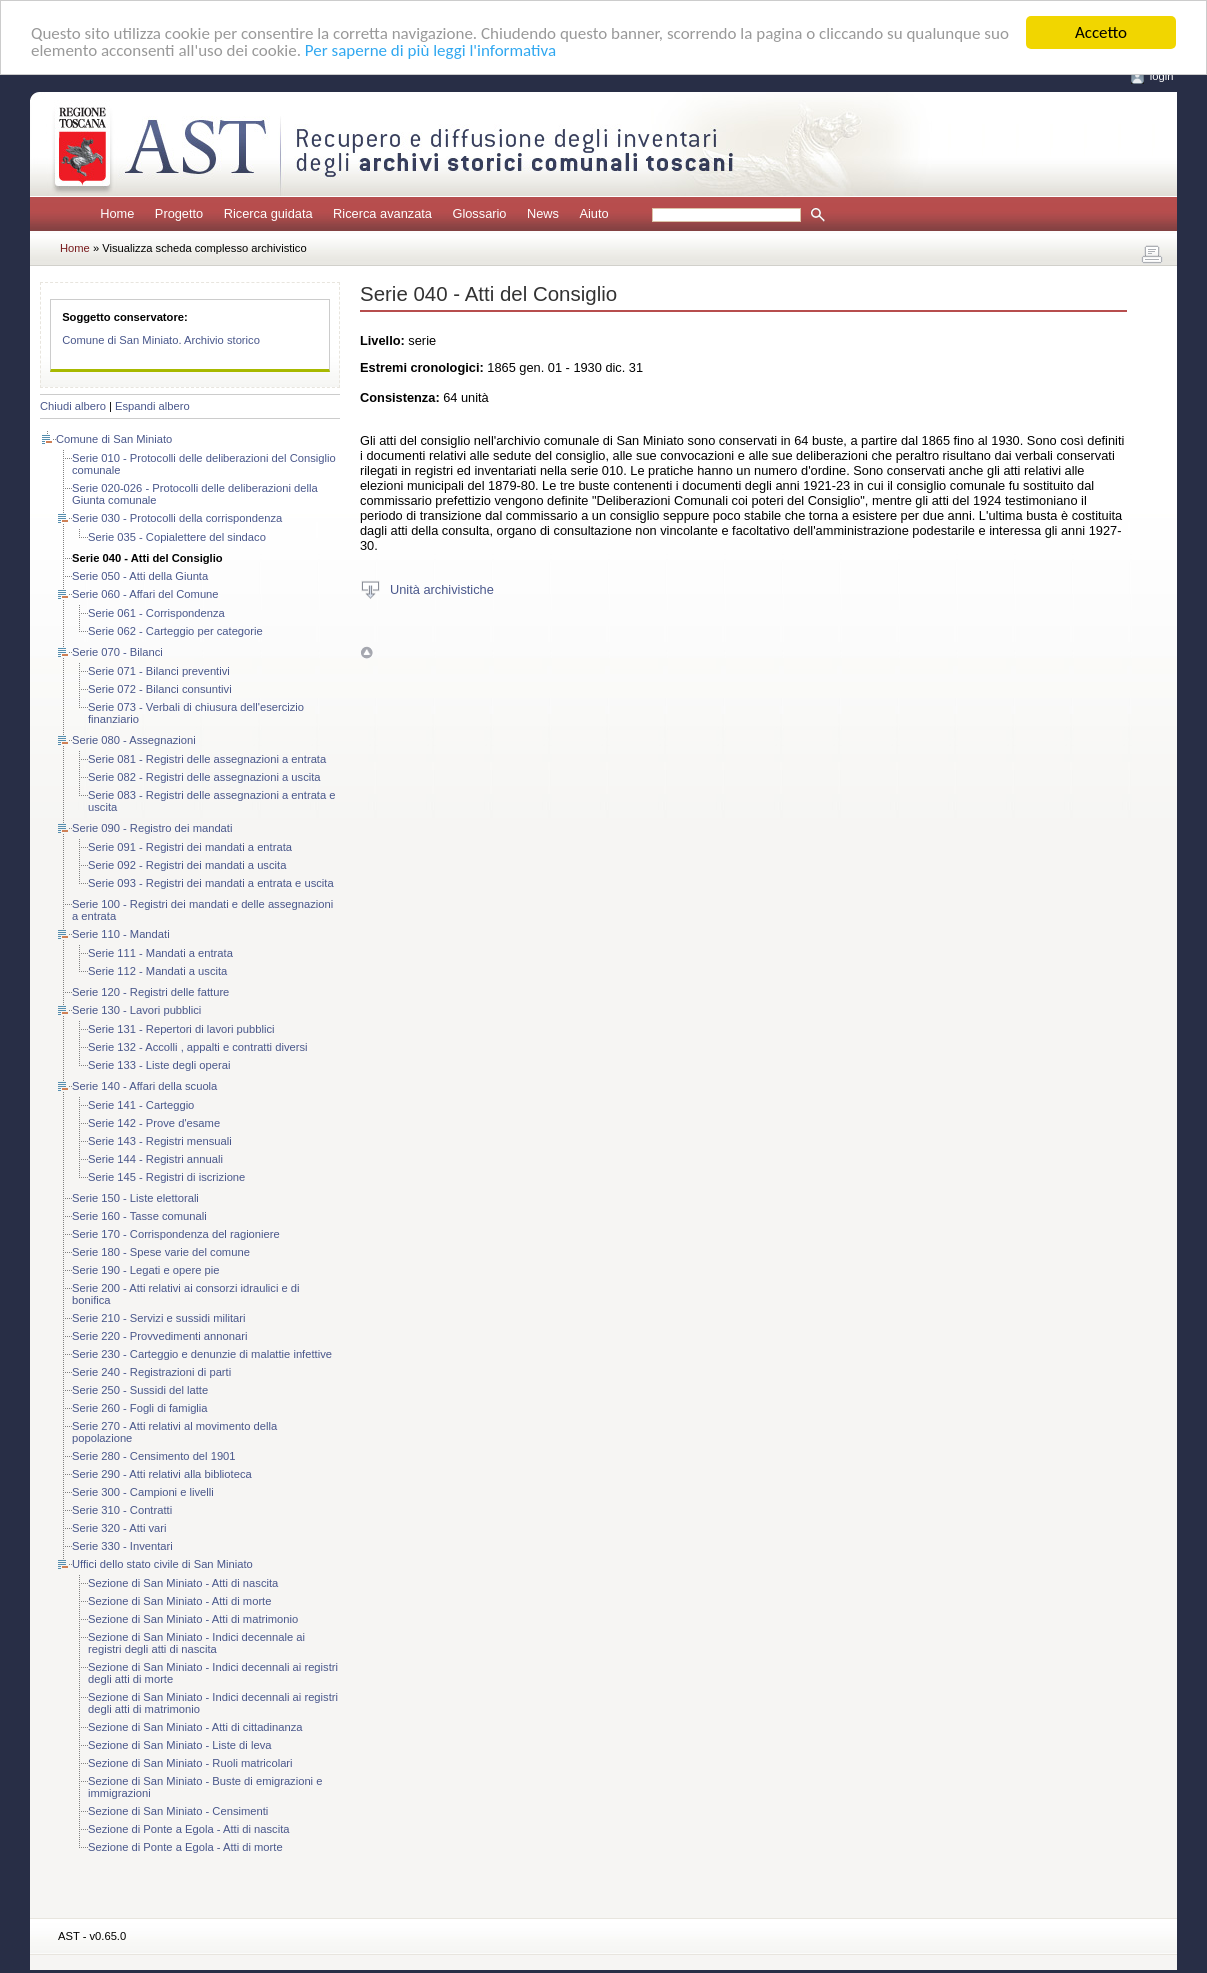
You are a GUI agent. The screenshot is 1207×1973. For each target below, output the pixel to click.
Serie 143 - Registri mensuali (160, 1141)
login (1162, 76)
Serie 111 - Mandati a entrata (160, 953)
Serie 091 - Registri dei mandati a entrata (190, 847)
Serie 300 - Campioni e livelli (143, 1492)
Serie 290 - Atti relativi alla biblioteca (162, 1474)
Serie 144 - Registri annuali (155, 1159)
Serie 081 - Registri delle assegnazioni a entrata (207, 759)
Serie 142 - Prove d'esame (154, 1123)
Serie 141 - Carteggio (141, 1105)
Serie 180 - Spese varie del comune (161, 1252)
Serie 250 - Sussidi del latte (140, 1390)
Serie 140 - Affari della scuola (144, 1086)
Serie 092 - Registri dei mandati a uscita (187, 865)
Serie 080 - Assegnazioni (134, 740)
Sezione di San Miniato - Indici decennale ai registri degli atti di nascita (196, 1643)
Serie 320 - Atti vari (119, 1528)
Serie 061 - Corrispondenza (156, 613)
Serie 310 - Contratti (122, 1510)
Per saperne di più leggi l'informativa (430, 49)
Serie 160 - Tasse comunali (139, 1216)
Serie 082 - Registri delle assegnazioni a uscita (204, 777)
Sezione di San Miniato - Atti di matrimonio (193, 1619)
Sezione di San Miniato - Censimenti (178, 1811)
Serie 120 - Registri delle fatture (150, 992)
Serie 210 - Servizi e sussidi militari (158, 1318)
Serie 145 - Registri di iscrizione (166, 1177)
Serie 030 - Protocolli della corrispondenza (177, 518)
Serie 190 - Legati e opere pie (145, 1270)
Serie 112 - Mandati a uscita (157, 971)
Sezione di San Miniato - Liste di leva (179, 1745)
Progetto (179, 213)
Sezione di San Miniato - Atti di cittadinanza (195, 1727)
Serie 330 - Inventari (122, 1546)
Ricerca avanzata (382, 213)
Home (117, 213)
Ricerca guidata (268, 213)
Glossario (479, 213)
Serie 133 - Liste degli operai (159, 1065)
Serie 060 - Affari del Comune (145, 594)
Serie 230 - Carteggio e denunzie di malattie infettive (202, 1354)
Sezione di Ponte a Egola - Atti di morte (185, 1847)
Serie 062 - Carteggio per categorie (175, 631)
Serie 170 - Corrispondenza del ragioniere (176, 1234)
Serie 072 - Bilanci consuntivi (160, 689)
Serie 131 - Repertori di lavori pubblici (181, 1029)
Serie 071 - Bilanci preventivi (159, 671)
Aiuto (593, 213)
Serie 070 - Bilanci (117, 652)
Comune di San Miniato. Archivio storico (161, 340)
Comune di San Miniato (114, 439)
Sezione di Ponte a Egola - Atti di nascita (189, 1829)
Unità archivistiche (442, 588)
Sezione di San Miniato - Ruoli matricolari (190, 1763)
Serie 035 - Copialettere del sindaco (177, 537)
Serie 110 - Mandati (121, 934)
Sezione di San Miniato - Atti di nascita (183, 1583)
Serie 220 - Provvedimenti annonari (159, 1336)
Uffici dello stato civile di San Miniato (162, 1564)
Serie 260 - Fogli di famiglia (140, 1408)
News (543, 213)
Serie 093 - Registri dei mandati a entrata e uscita (211, 883)
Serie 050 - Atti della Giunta (140, 576)
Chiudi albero (73, 406)
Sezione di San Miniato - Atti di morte (179, 1601)
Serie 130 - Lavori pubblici (136, 1010)
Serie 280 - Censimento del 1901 (154, 1456)
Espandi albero (152, 406)
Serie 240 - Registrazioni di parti (151, 1372)
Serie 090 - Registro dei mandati (152, 828)
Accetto (1101, 32)
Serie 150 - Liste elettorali (135, 1198)
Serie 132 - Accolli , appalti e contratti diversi (198, 1047)
